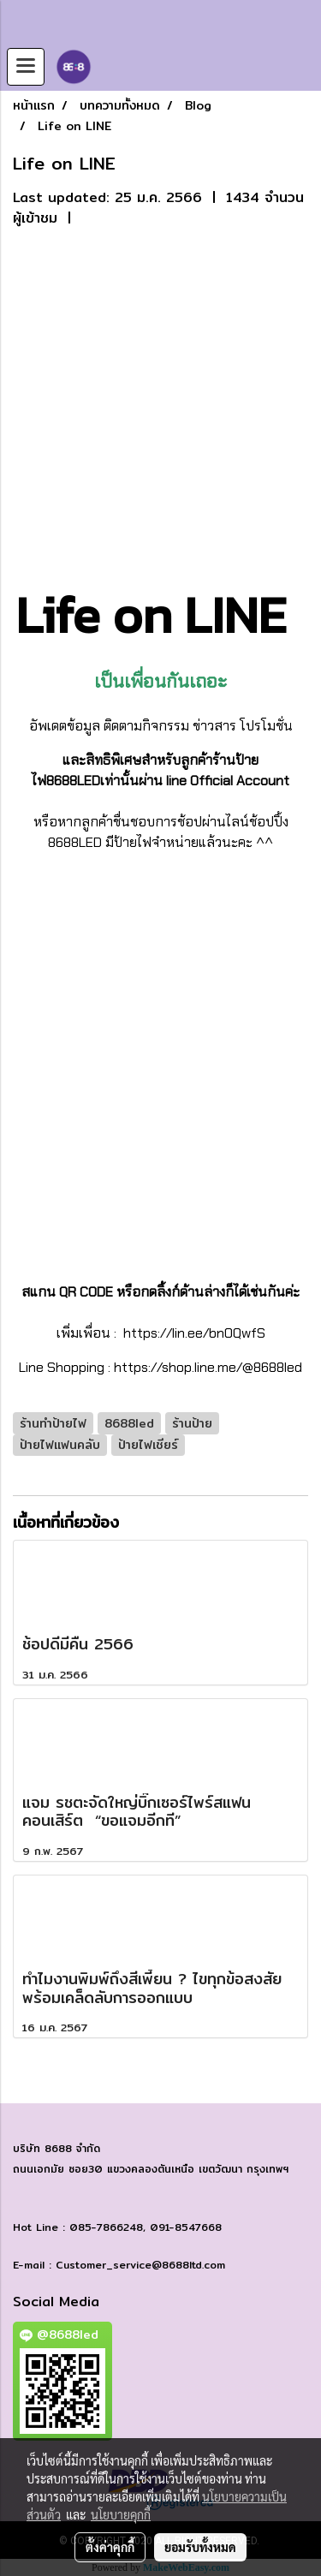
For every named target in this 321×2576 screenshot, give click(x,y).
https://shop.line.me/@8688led (208, 1367)
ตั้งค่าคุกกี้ (110, 2547)
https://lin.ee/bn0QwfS (192, 1333)
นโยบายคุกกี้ (121, 2514)
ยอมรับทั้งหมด (200, 2547)
